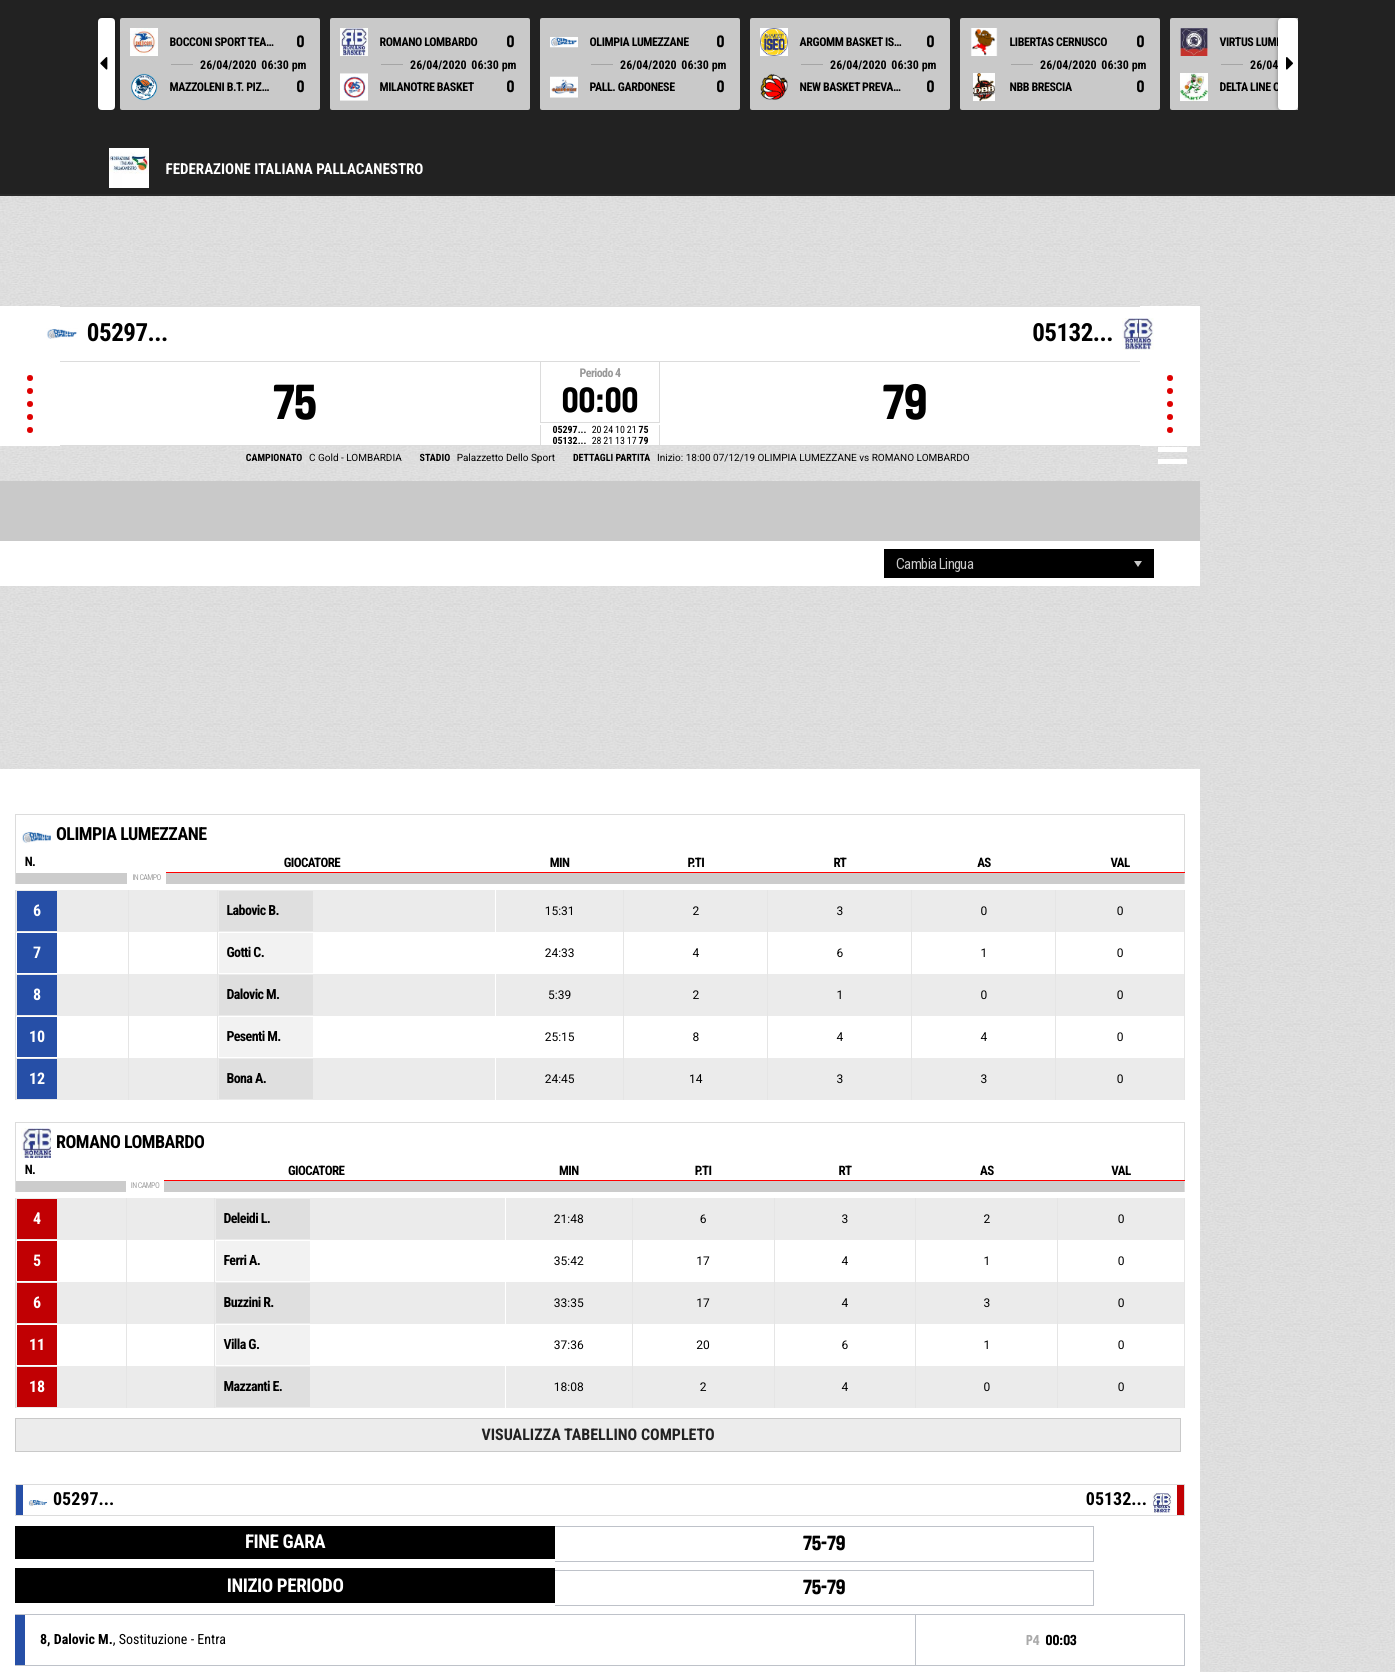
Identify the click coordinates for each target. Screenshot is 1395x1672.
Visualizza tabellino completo (597, 1434)
